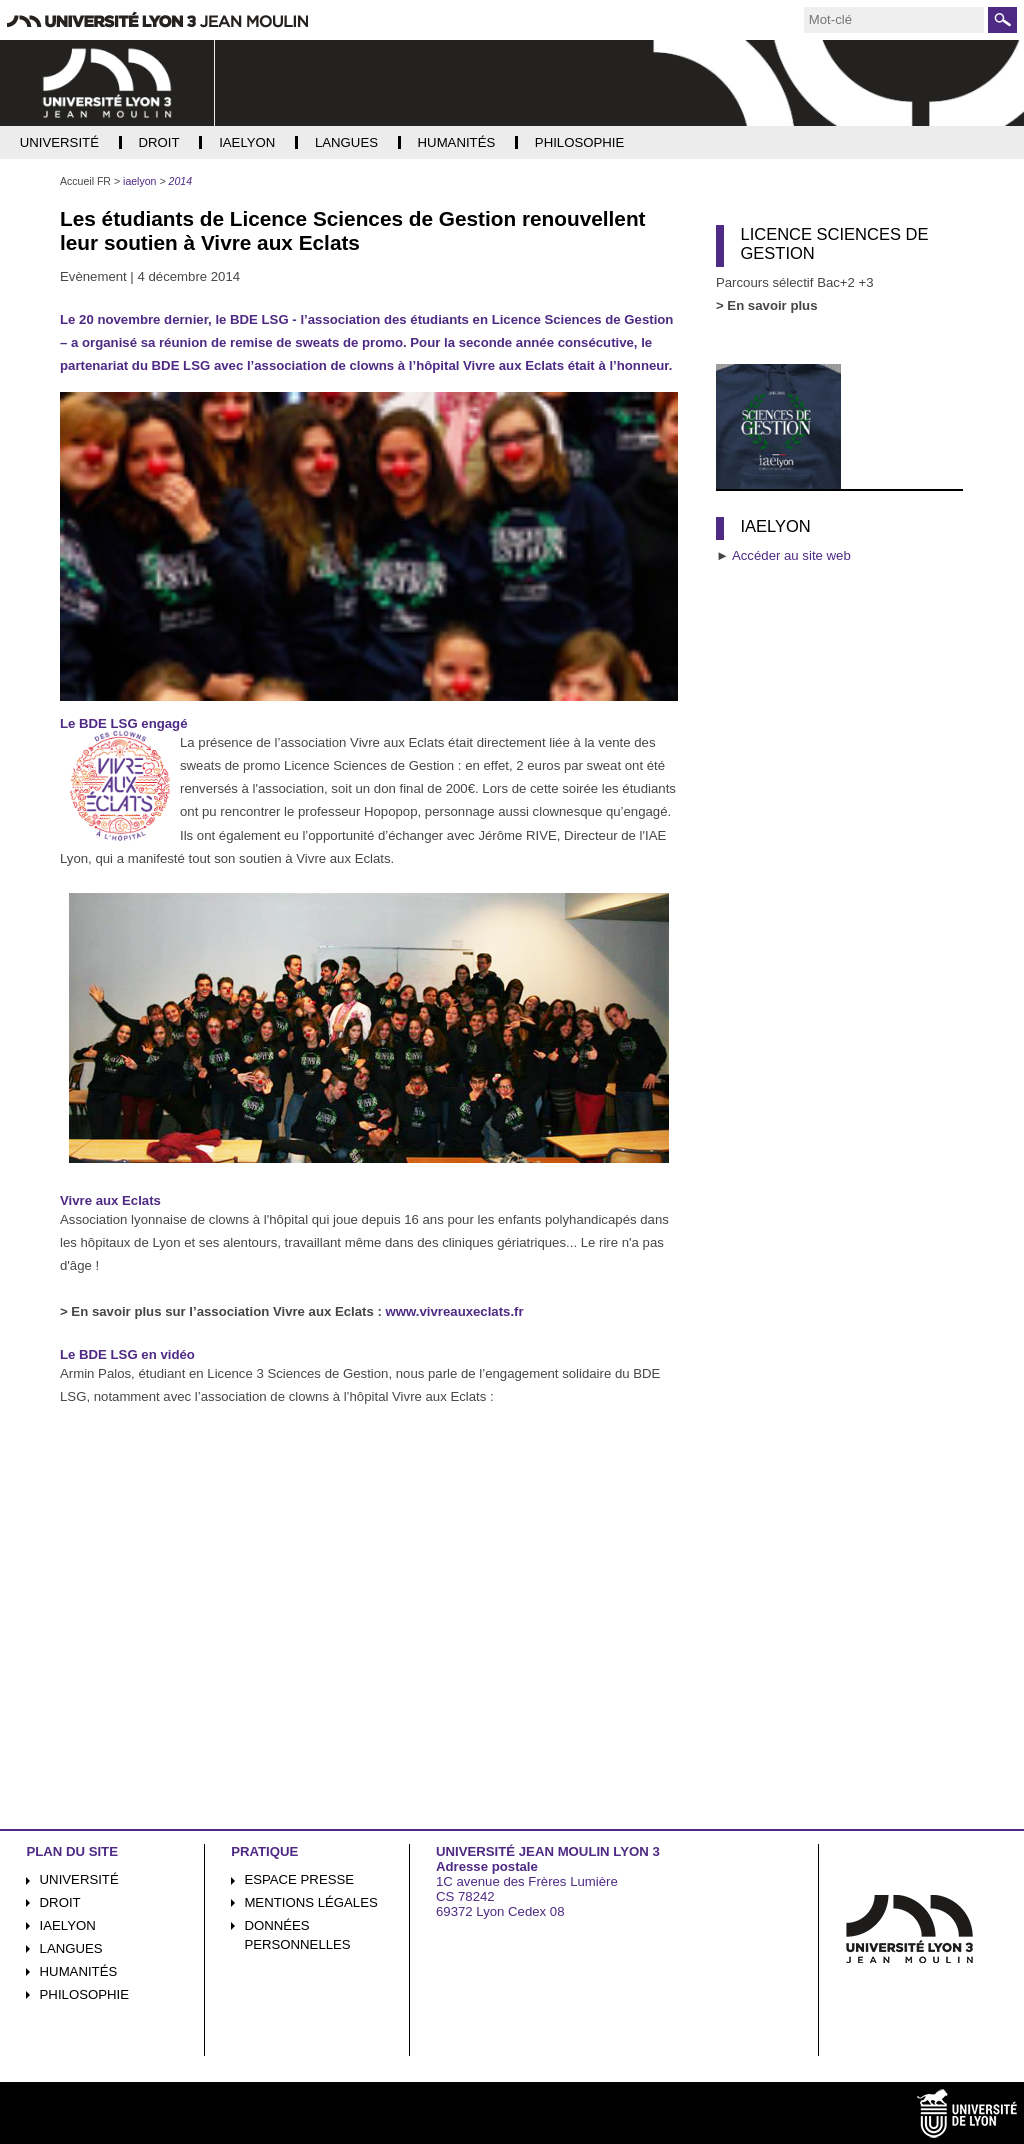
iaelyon (68, 1925)
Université (79, 1879)
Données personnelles (297, 1935)
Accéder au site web (791, 555)
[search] (894, 20)
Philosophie (84, 1994)
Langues (71, 1948)
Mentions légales (310, 1902)
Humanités (79, 1971)
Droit (60, 1902)
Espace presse (299, 1879)
